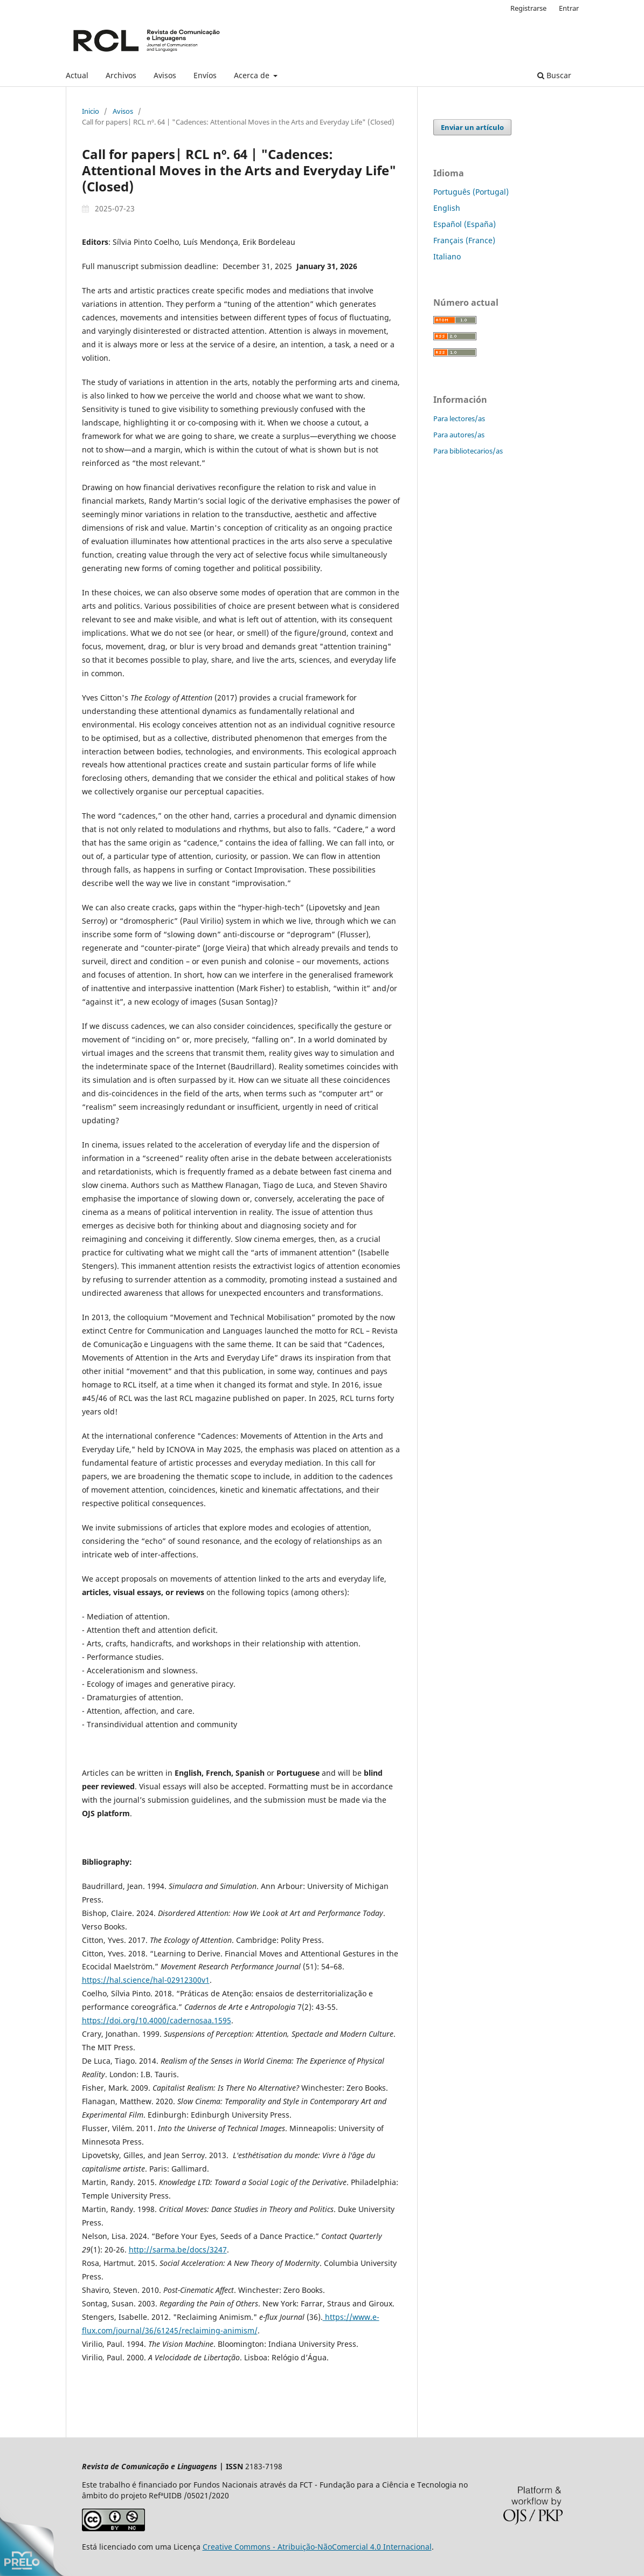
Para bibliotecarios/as (468, 451)
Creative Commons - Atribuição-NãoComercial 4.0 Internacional (317, 2546)
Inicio (90, 111)
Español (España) (464, 224)
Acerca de (253, 75)
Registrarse (528, 8)
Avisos (165, 75)
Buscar (554, 75)
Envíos (205, 75)
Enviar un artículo (472, 127)
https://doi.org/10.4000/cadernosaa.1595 (156, 2020)
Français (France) (464, 240)
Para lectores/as (459, 418)
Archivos (121, 75)
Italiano (447, 256)
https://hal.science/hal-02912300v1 (146, 1980)
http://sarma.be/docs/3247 (178, 2249)
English (446, 208)
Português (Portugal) (471, 192)
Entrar (569, 8)
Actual (77, 75)
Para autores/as (458, 434)
